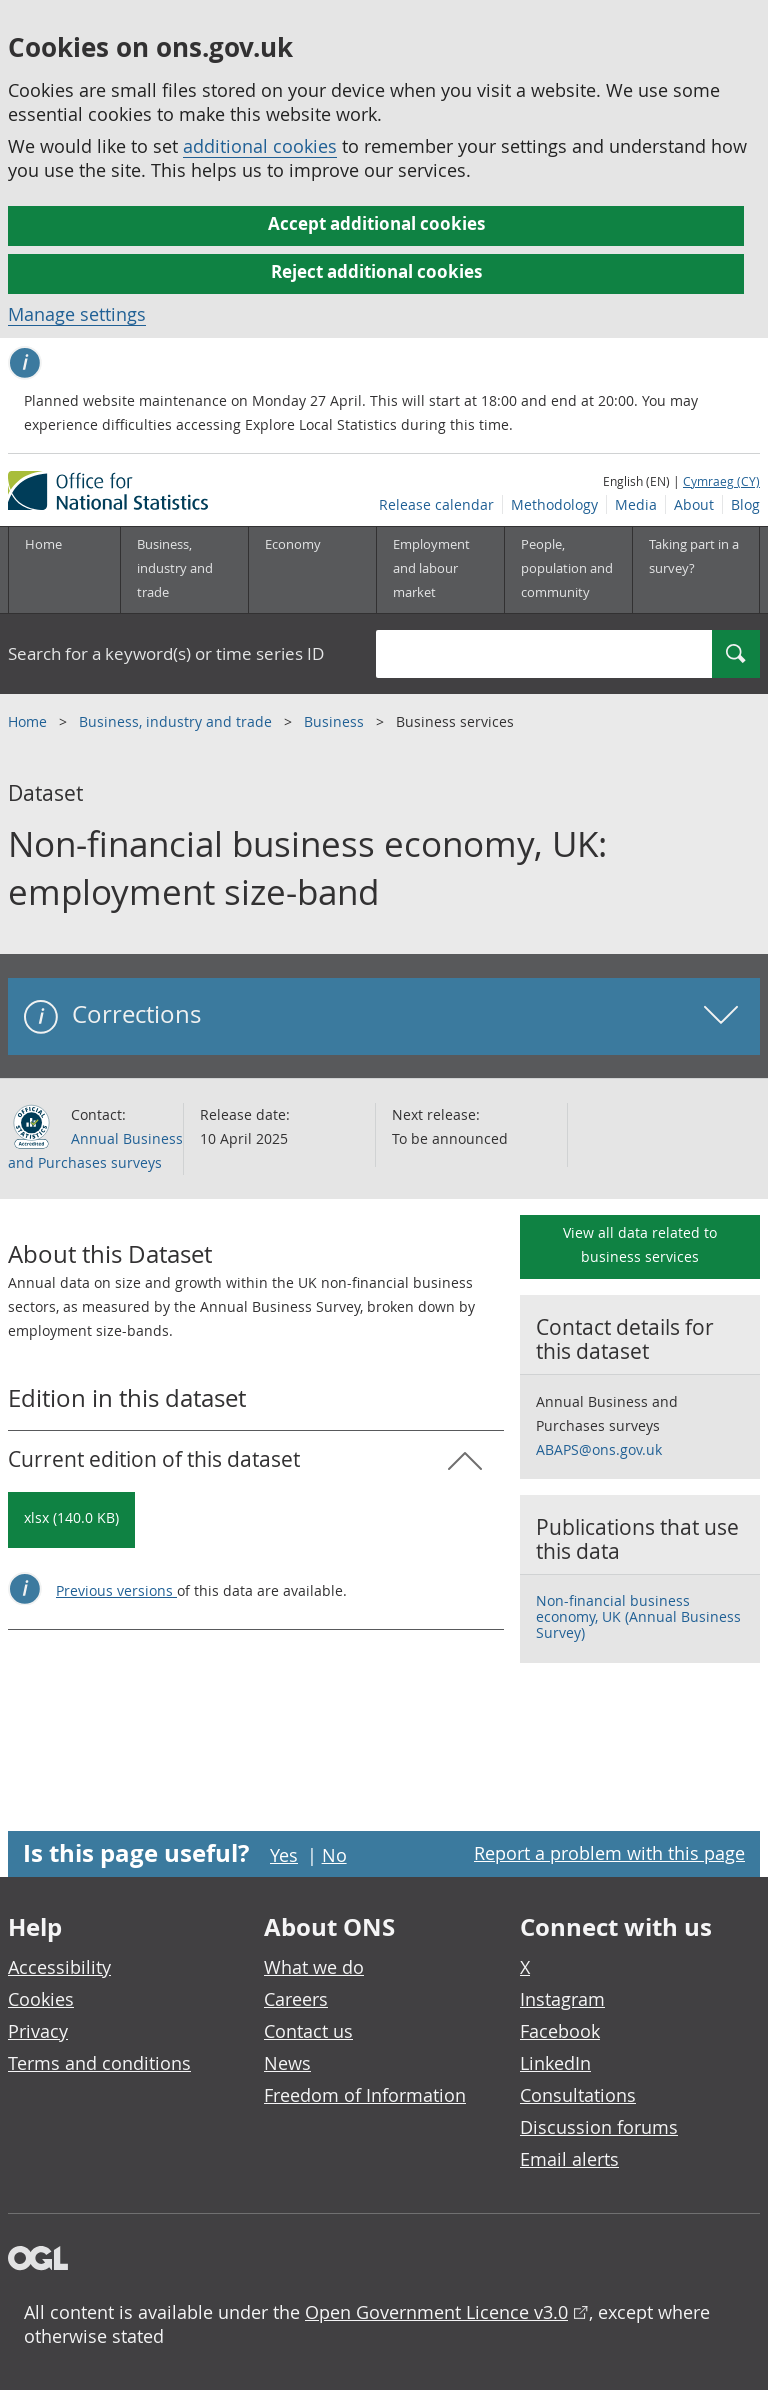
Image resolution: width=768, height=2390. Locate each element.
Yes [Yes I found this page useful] (284, 1855)
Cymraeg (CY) (721, 481)
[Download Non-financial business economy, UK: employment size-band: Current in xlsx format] (71, 1520)
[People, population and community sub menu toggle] (568, 570)
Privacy (38, 2031)
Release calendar (436, 504)
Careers (296, 1999)
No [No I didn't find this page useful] (334, 1855)
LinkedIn (555, 2063)
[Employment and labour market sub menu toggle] (440, 570)
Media (636, 504)
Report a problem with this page (609, 1853)
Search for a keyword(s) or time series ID (166, 653)
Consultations (578, 2095)
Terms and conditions (99, 2063)
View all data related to (640, 1244)
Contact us (308, 2031)
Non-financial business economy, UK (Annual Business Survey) (638, 1616)
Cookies (41, 1999)
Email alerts (569, 2159)
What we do (314, 1967)
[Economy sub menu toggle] (312, 570)
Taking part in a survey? (694, 556)
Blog (745, 504)
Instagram (562, 1999)
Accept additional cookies (376, 223)
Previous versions (116, 1590)
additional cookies (260, 146)
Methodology (554, 504)
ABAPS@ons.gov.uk (599, 1449)
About (694, 504)
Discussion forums (599, 2127)
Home (43, 544)
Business (336, 721)
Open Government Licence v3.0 (436, 2312)
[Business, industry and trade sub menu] (184, 570)
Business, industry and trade (177, 721)
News (287, 2063)
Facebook (560, 2031)
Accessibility (59, 1967)
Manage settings (77, 314)
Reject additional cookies (376, 271)
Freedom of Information (365, 2095)
